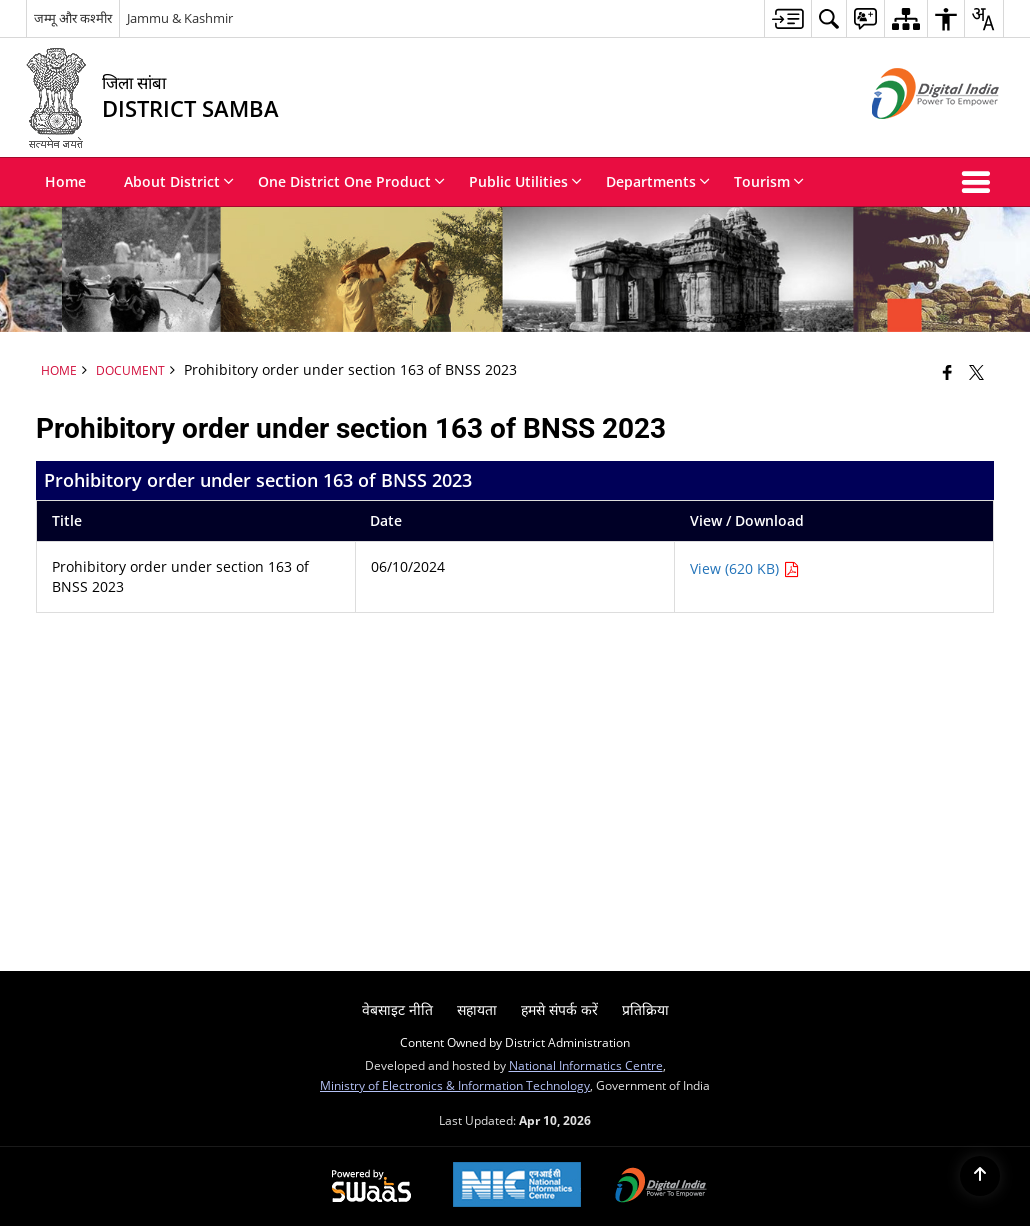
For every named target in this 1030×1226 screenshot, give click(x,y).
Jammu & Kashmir (180, 18)
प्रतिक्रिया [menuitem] (645, 1009)
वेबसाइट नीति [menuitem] (397, 1009)
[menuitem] (787, 18)
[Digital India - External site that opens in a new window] (910, 135)
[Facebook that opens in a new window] (947, 372)
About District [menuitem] (179, 181)
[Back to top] (980, 1176)
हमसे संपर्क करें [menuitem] (559, 1009)
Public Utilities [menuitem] (525, 181)
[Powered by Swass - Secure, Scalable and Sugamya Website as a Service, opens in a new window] (371, 1187)
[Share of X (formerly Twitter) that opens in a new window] (976, 372)
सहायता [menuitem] (477, 1009)
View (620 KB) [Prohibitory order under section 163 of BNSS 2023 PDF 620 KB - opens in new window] (745, 568)
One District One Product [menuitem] (351, 181)
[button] (980, 182)
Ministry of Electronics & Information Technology (455, 1085)
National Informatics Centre (586, 1065)
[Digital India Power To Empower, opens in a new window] (661, 1187)
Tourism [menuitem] (769, 181)
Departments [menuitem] (658, 181)
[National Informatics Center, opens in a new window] (517, 1186)
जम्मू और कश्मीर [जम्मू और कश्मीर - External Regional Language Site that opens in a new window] (73, 18)
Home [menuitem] (65, 181)
